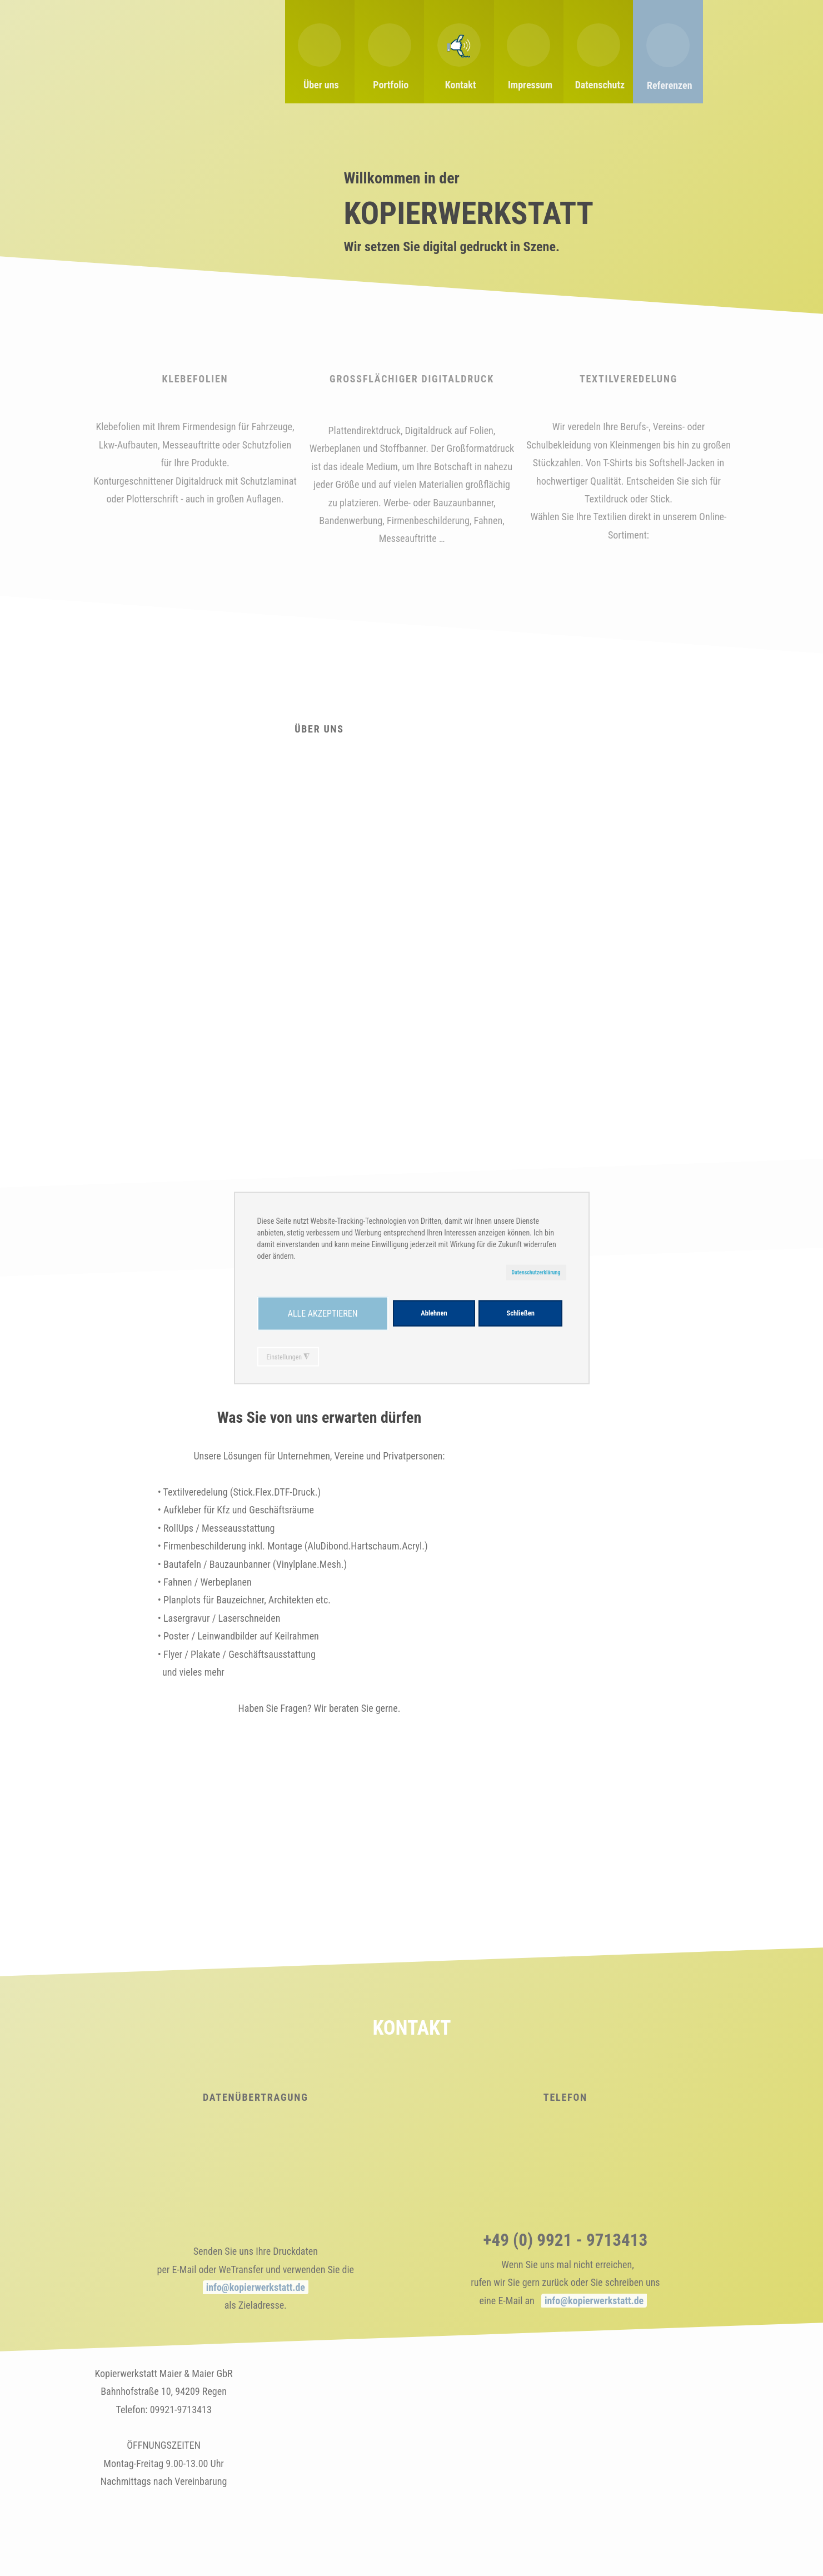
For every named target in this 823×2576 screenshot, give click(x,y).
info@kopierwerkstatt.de (255, 2287)
